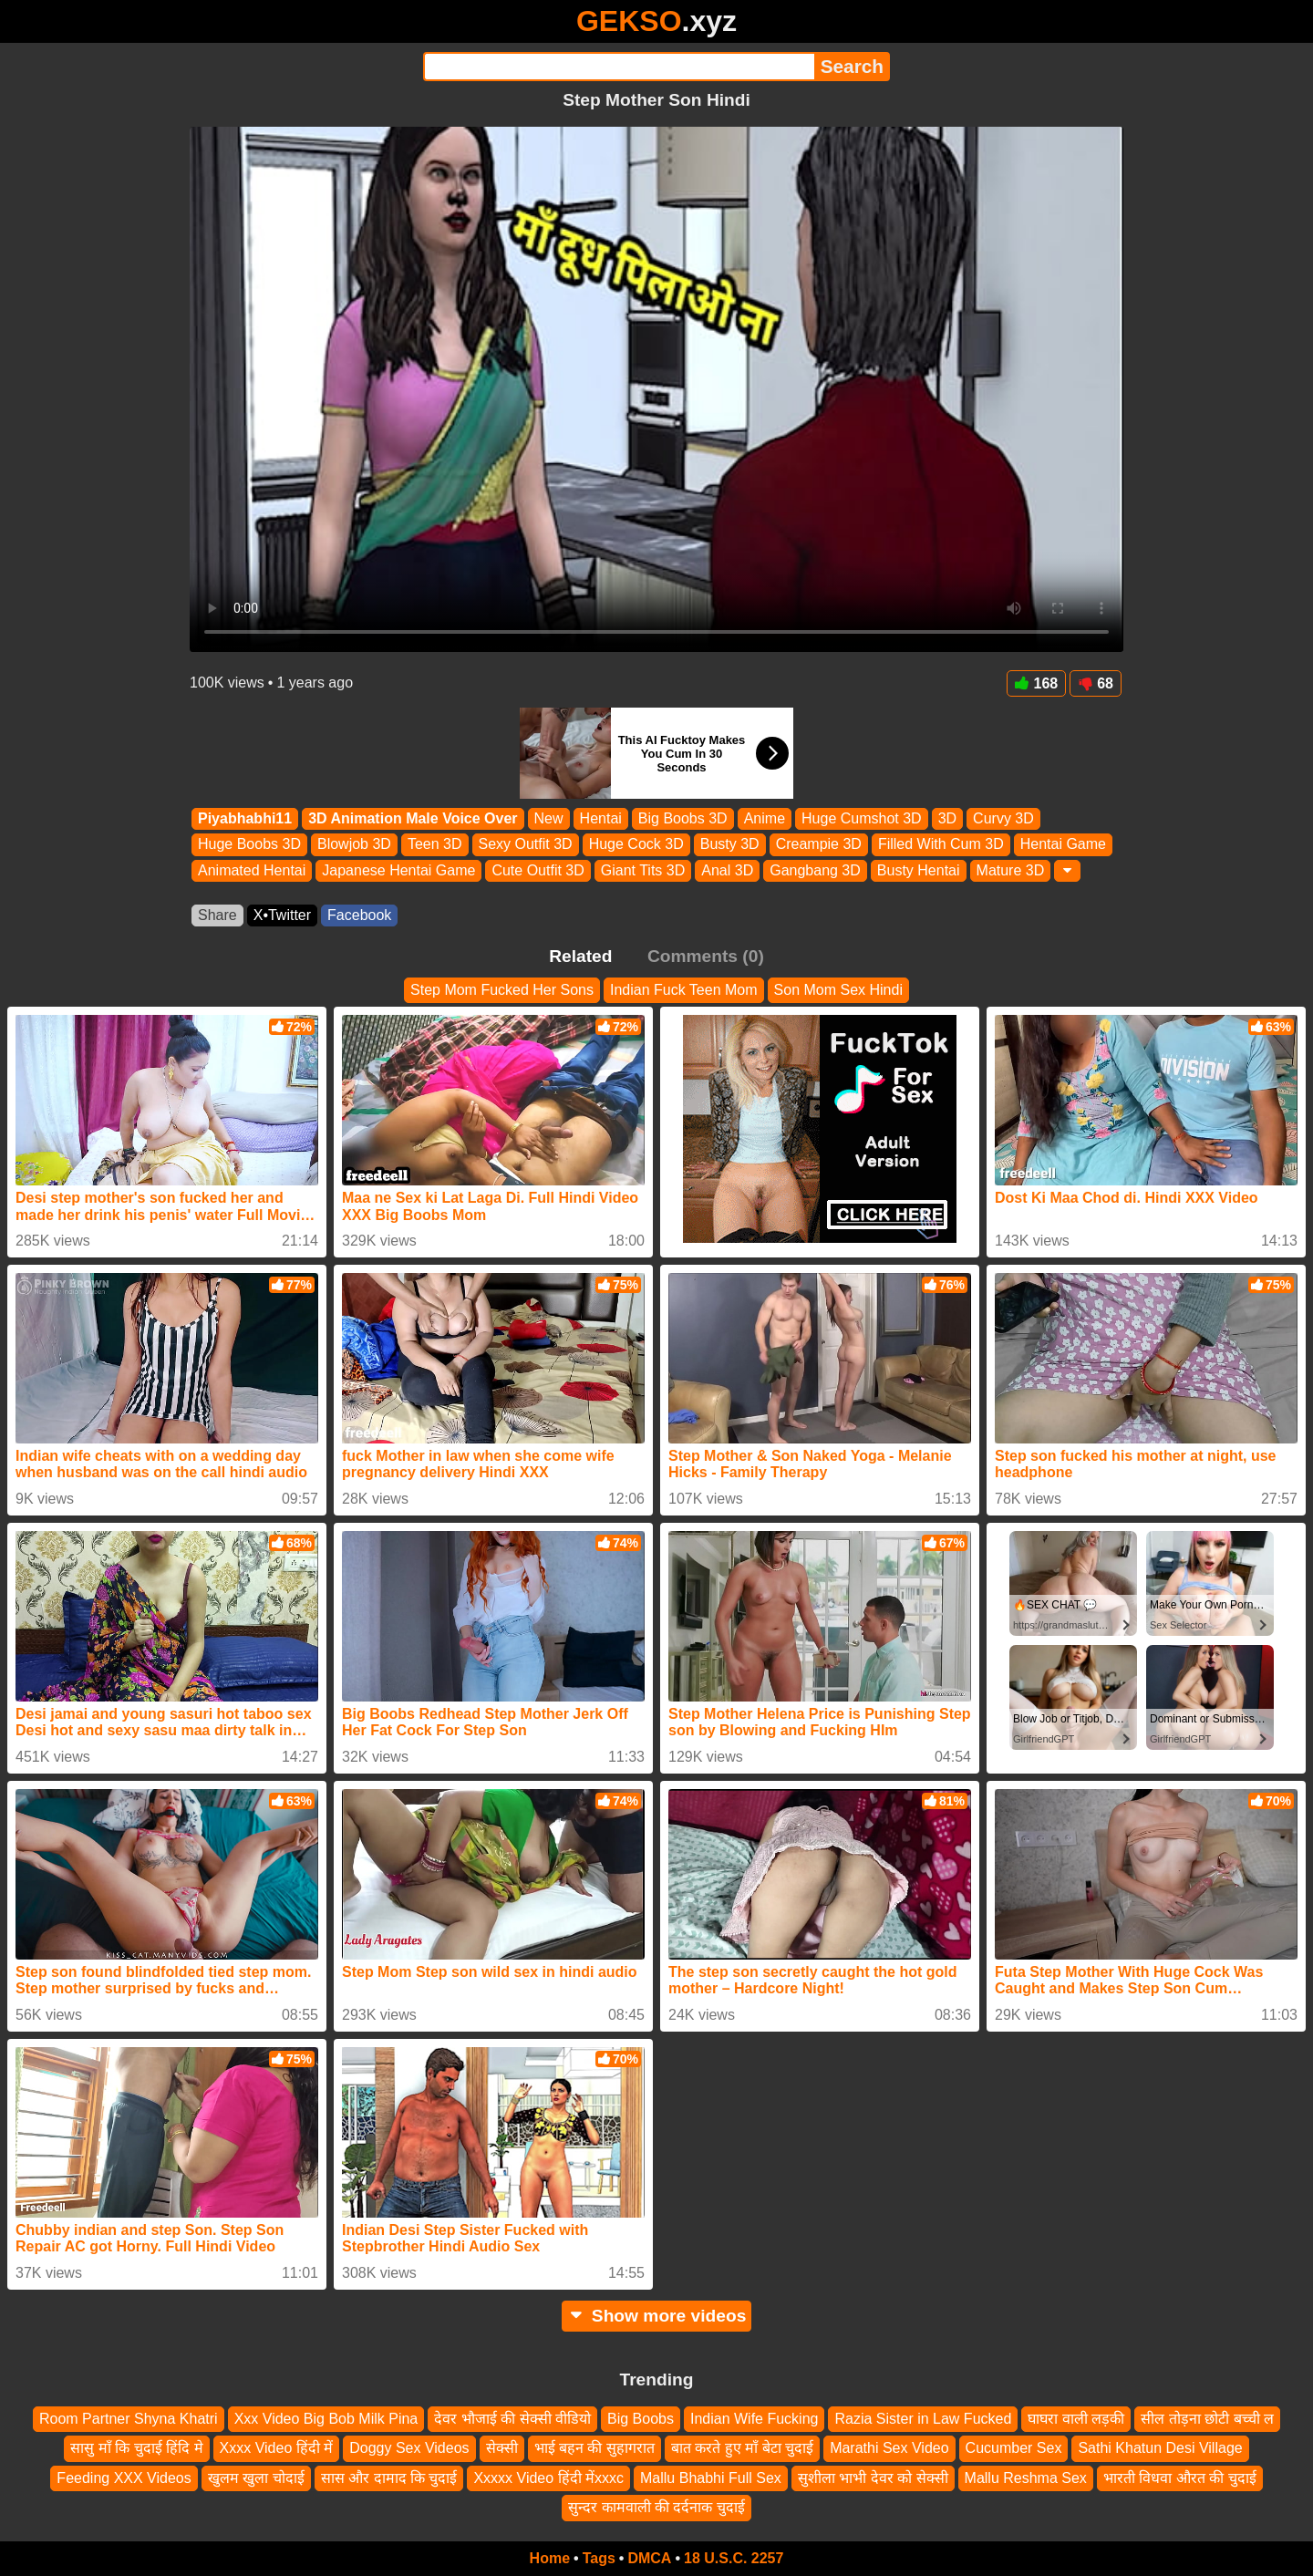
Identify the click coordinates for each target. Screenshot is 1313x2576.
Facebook (359, 915)
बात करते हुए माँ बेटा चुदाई (742, 2448)
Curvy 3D (1003, 818)
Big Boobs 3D (683, 818)
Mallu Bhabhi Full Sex (710, 2478)
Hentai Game (1063, 845)
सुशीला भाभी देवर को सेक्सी (873, 2478)
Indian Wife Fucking (754, 2418)
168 (1037, 683)
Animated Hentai (251, 870)
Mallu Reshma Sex (1026, 2478)
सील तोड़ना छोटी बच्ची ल (1207, 2418)
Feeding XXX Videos (124, 2478)
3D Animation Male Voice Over (412, 818)
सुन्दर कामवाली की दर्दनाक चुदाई (656, 2507)
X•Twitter (282, 915)
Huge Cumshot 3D (861, 818)
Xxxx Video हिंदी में (277, 2448)
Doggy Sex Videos (409, 2448)
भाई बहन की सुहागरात (594, 2448)
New (548, 818)
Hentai (601, 818)
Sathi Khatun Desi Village (1160, 2448)
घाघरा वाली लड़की (1076, 2418)
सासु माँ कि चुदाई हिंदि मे (136, 2448)
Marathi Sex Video (889, 2448)
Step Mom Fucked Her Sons (502, 990)
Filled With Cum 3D (941, 845)
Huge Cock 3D (636, 845)
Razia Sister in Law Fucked (922, 2418)
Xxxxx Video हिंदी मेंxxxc (548, 2478)
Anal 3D (727, 870)
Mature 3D (1011, 870)
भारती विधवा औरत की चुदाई (1179, 2478)
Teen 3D (435, 845)
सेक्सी (502, 2448)
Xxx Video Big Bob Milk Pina (326, 2418)
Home (550, 2558)
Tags (599, 2558)
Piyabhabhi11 (245, 818)
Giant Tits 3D (643, 870)
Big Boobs (640, 2418)
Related (580, 956)
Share (217, 915)
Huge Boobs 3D (249, 845)
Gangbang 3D (815, 870)
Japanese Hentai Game (398, 870)
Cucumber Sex (1014, 2448)
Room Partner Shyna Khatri (128, 2418)
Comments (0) (705, 956)
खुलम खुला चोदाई (256, 2478)
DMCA (649, 2558)
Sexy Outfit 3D (526, 845)
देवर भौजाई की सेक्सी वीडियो (512, 2418)
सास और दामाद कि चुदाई (389, 2478)
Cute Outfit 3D (537, 870)
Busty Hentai (918, 870)
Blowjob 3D (354, 845)
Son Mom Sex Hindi (838, 990)
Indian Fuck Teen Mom (684, 990)
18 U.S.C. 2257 (733, 2558)
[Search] (618, 66)
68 (1095, 683)
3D (947, 818)
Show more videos (657, 2315)
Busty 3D (730, 845)
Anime (764, 818)
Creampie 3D (819, 845)
